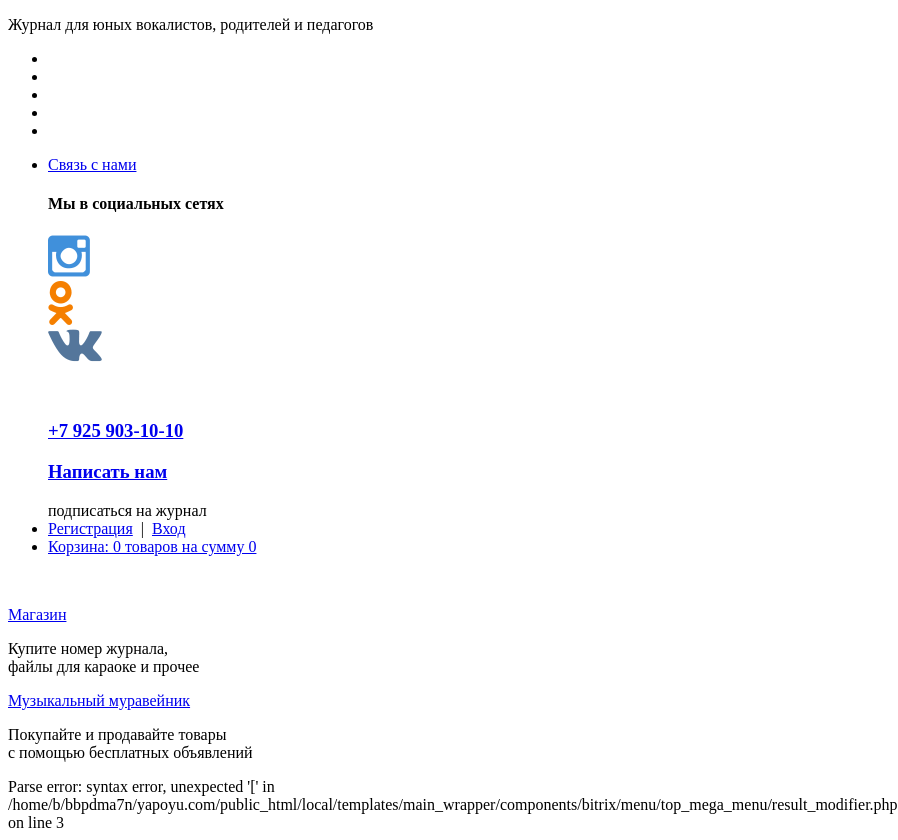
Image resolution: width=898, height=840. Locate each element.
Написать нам (107, 471)
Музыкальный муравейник (99, 700)
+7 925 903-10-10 (115, 430)
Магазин (37, 614)
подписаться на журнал (127, 510)
